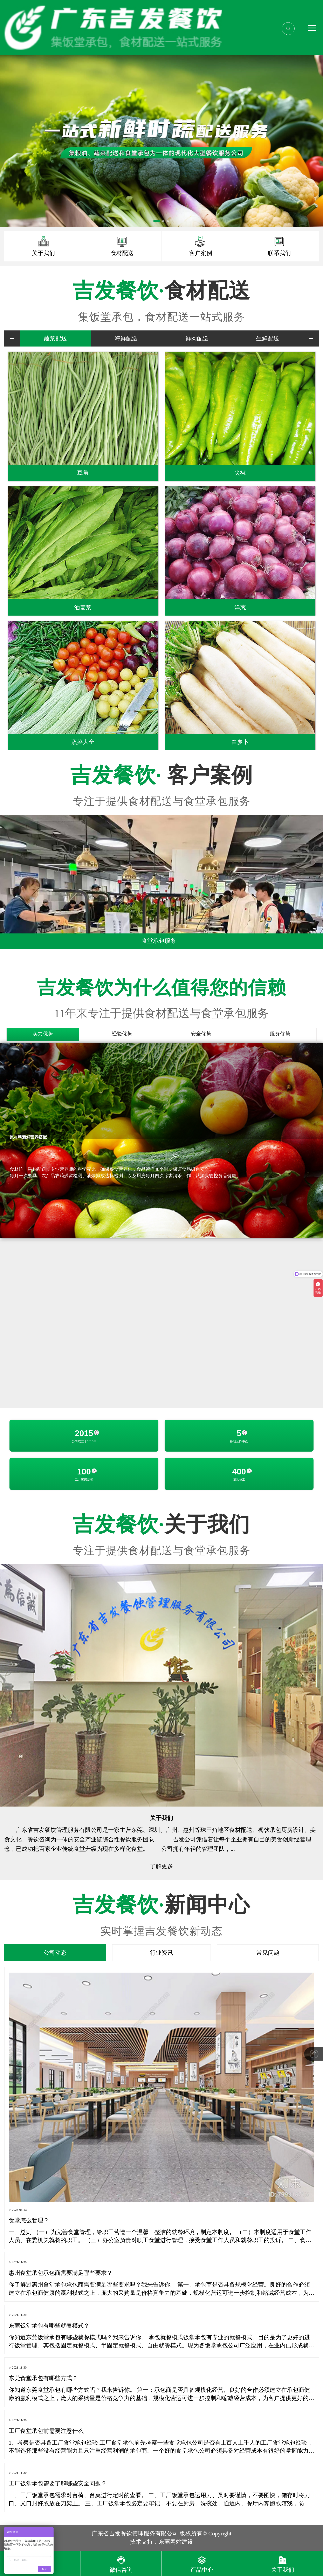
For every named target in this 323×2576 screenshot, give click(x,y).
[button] (12, 338)
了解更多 (161, 1866)
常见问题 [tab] (268, 1953)
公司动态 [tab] (55, 1953)
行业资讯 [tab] (161, 1953)
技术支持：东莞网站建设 (161, 2542)
